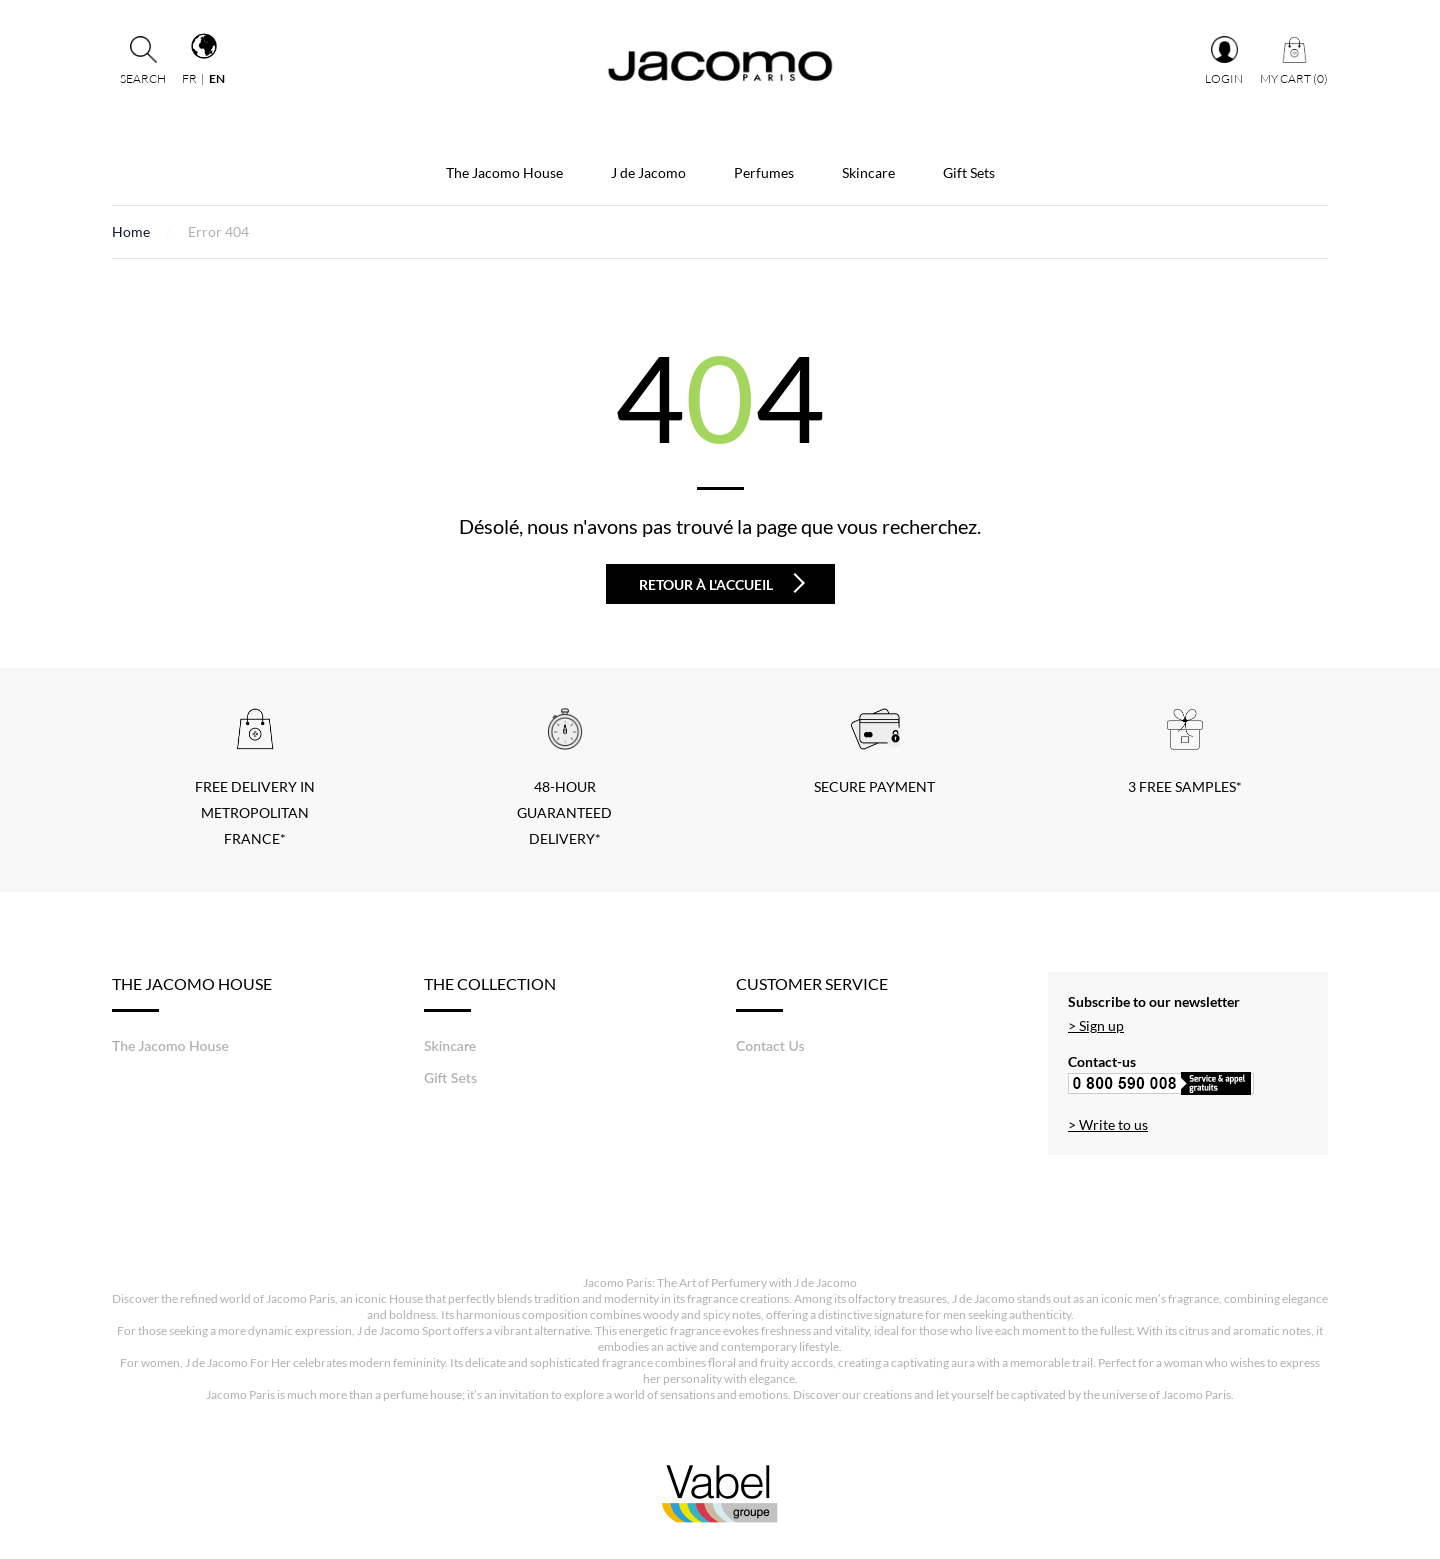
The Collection (490, 993)
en (217, 78)
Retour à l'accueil (722, 583)
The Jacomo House (504, 172)
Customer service (812, 993)
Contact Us (770, 1045)
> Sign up (1096, 1025)
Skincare (868, 172)
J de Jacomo (648, 172)
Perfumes (764, 172)
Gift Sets (969, 172)
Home (131, 231)
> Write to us (1108, 1124)
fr (189, 78)
